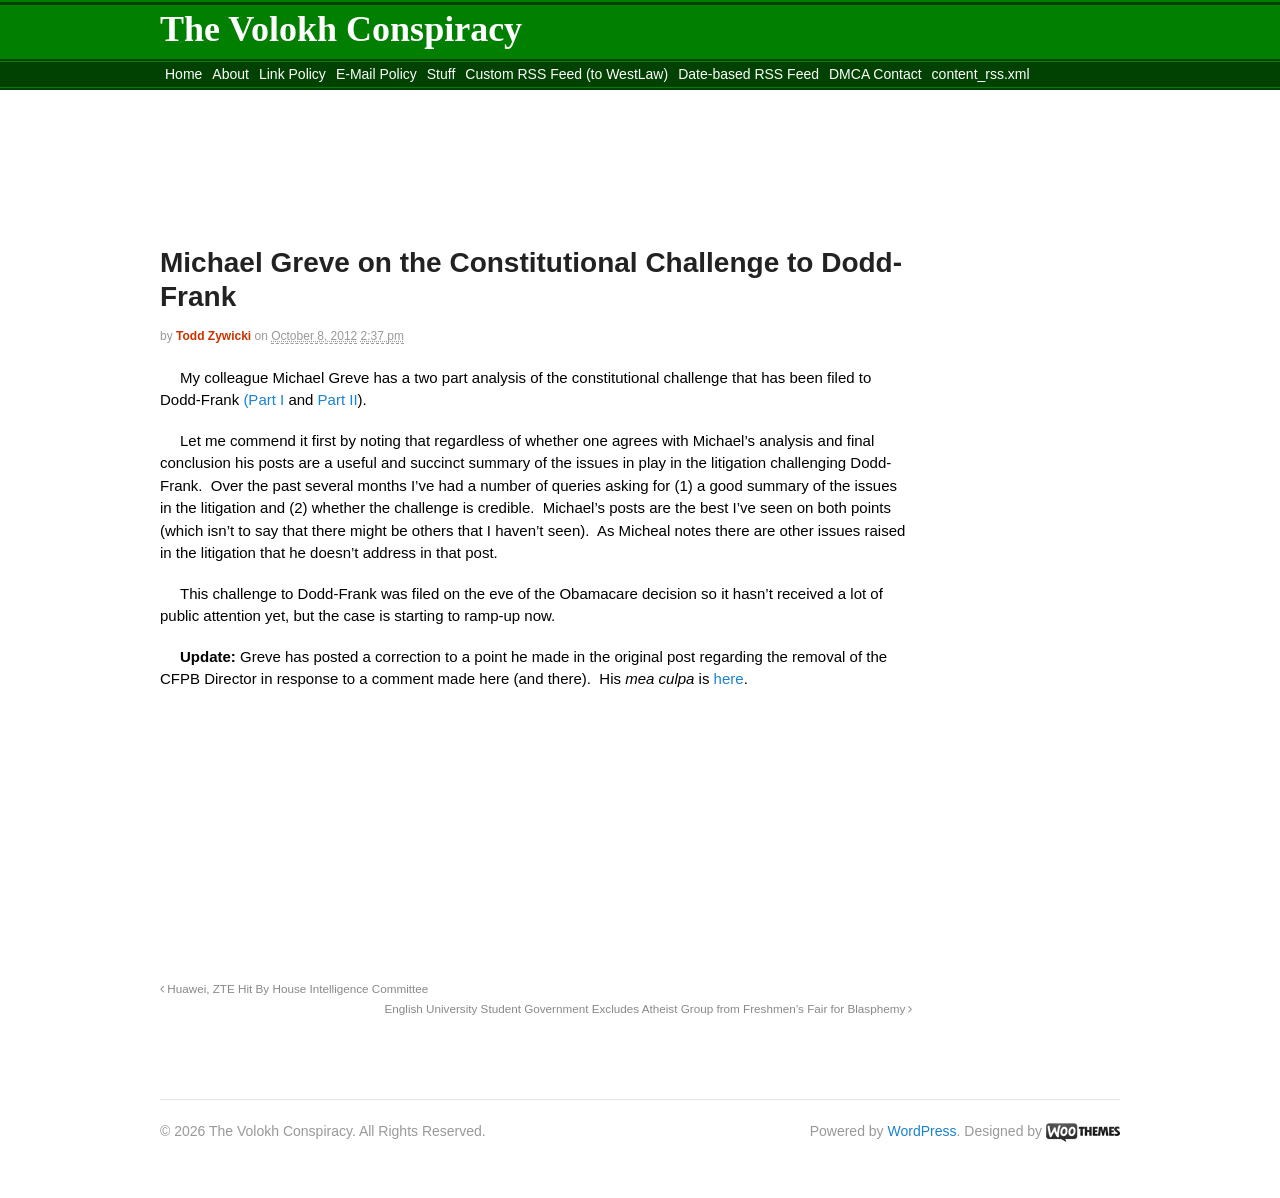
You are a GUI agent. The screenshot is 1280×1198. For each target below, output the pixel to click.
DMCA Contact (875, 74)
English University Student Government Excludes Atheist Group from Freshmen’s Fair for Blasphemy (648, 1008)
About (230, 74)
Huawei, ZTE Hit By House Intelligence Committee (294, 988)
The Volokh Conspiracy (341, 29)
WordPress (922, 1131)
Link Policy (292, 74)
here (729, 678)
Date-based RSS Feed (748, 74)
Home (183, 74)
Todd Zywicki (213, 336)
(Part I (263, 399)
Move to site (450, 99)
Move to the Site (270, 99)
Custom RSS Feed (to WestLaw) (566, 74)
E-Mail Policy (376, 74)
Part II (338, 399)
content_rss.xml (981, 74)
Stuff (441, 74)
